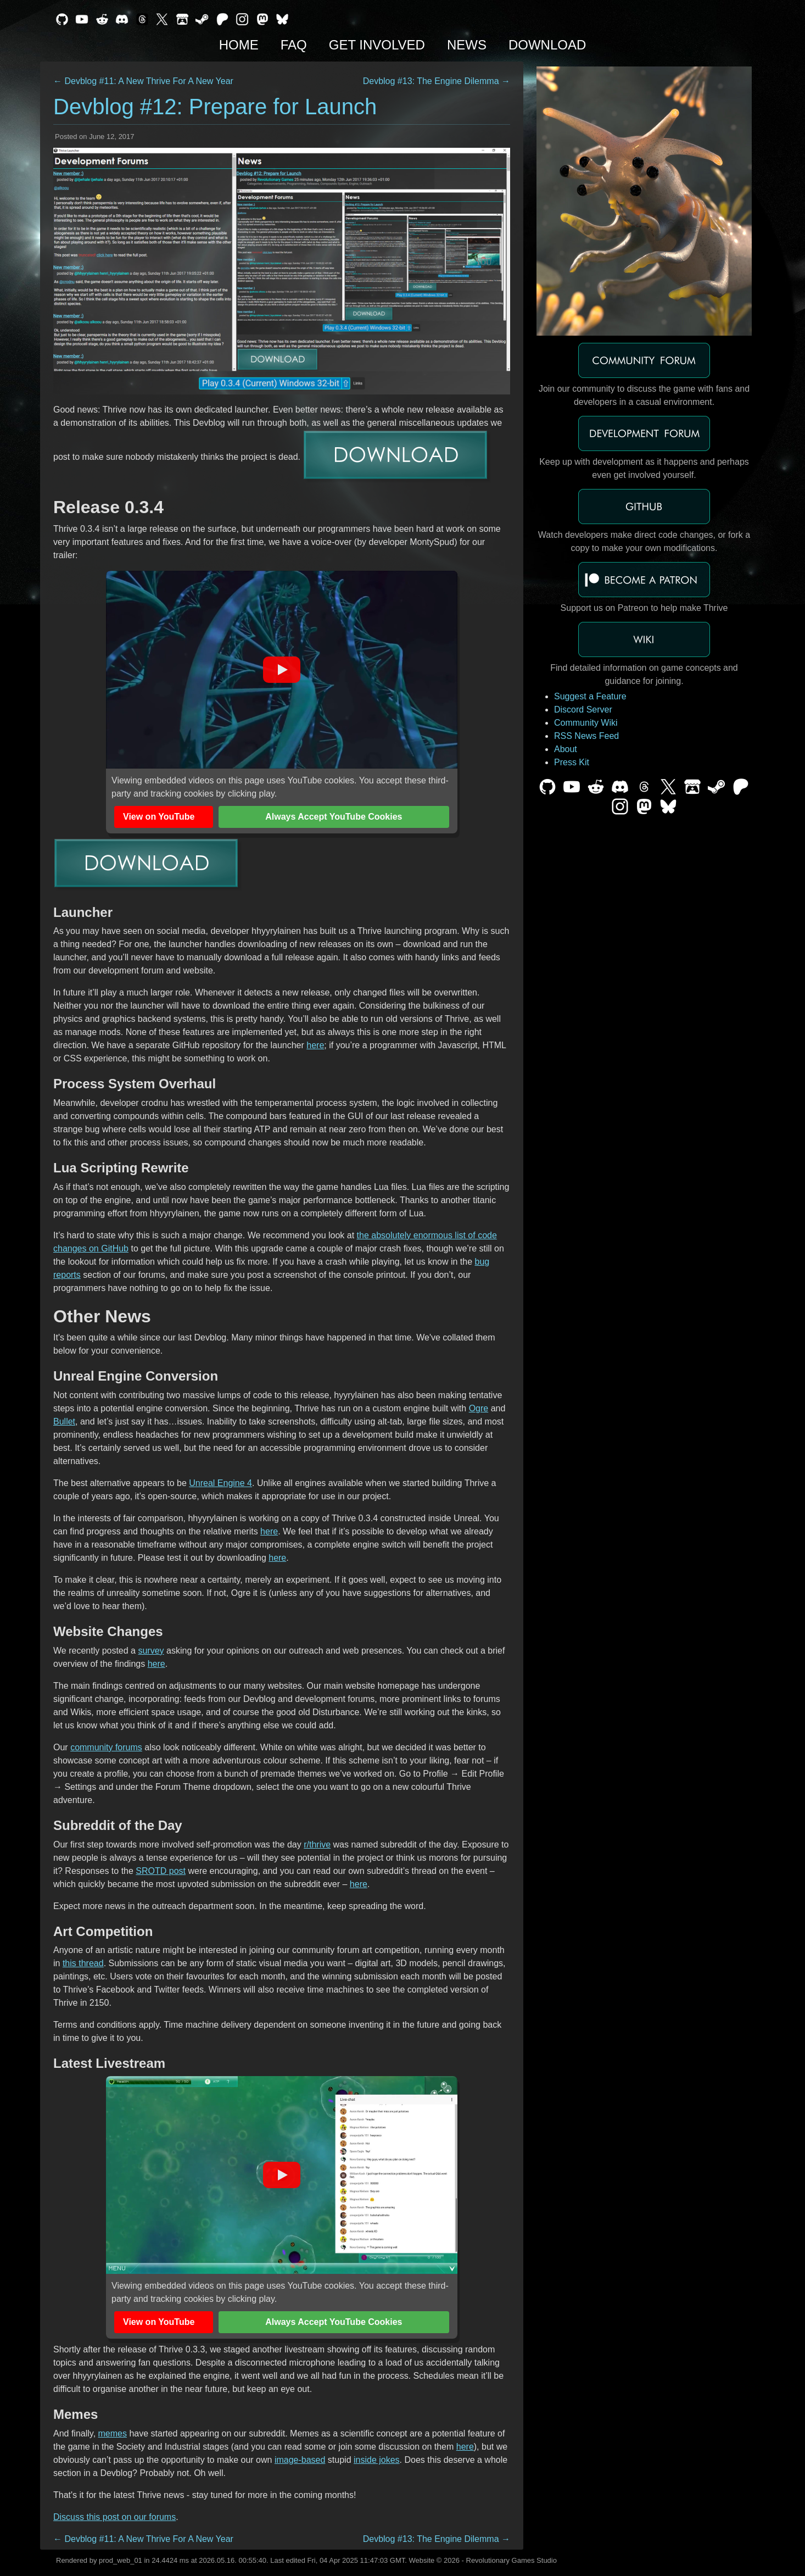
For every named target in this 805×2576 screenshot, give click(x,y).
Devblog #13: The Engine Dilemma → (436, 81)
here (315, 1045)
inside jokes (377, 2459)
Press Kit (571, 762)
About (565, 749)
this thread (83, 1963)
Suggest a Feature (590, 696)
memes (112, 2433)
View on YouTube (158, 816)
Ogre (479, 1408)
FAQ (294, 44)
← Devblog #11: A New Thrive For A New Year (143, 81)
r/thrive (317, 1844)
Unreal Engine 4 (220, 1483)
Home (239, 44)
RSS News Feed (586, 736)
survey (151, 1650)
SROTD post (161, 1871)
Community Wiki (586, 722)
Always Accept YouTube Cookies (333, 816)
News (467, 44)
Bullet (64, 1421)
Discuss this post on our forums (114, 2517)
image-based (300, 2459)
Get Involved (377, 44)
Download (547, 44)
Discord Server (583, 709)
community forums (106, 1747)
